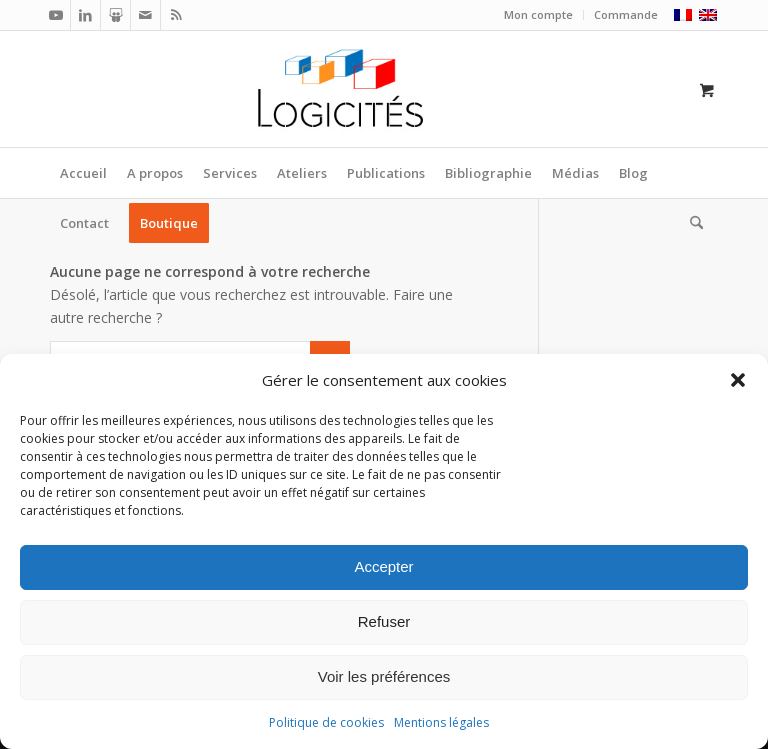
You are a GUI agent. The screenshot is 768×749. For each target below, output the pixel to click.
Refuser (384, 621)
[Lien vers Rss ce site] (176, 15)
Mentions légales (441, 722)
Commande (626, 14)
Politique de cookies (326, 722)
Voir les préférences (384, 676)
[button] (738, 380)
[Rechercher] (691, 223)
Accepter (383, 566)
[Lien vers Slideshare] (115, 15)
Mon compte (538, 14)
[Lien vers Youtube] (55, 15)
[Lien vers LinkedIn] (85, 15)
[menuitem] (539, 15)
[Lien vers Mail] (145, 15)
